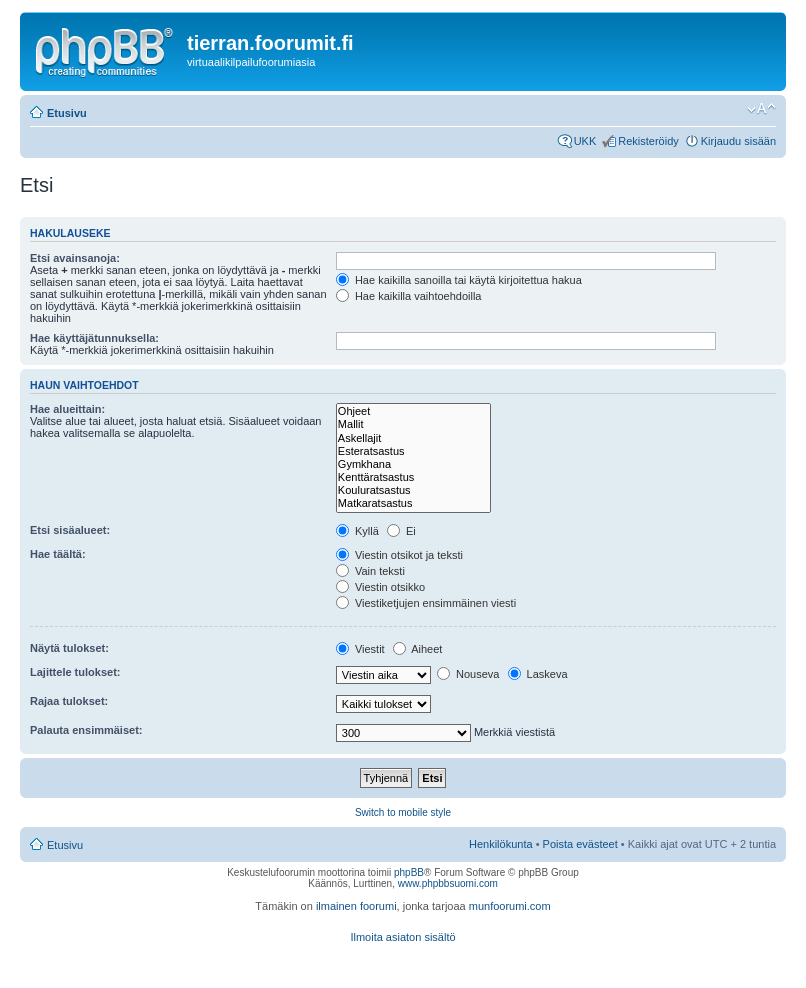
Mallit (413, 424)
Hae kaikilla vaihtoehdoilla (409, 296)
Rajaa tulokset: (69, 701)
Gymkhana (413, 464)
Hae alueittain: (67, 409)
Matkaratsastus (413, 503)
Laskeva (538, 674)
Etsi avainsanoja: (75, 258)
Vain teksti (370, 571)
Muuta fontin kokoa (761, 109)
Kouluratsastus (413, 490)
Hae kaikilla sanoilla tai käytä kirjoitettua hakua (459, 280)
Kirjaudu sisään (738, 141)
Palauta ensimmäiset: (86, 730)
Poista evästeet (580, 844)
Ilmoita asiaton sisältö (402, 937)
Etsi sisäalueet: (70, 530)
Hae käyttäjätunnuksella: (94, 338)
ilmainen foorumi (356, 906)
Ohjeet (413, 411)
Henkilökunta (501, 844)
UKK (585, 141)
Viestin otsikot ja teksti (399, 555)
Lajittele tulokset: (75, 672)
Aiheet (418, 649)
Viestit (360, 649)
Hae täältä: (58, 554)
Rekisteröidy (648, 141)
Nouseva (468, 674)
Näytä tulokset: (69, 648)
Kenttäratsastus (413, 477)
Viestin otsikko (380, 587)
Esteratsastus (413, 451)
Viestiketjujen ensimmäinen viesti (426, 603)
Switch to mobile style (403, 812)
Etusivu (67, 113)
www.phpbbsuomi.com (448, 883)
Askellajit (413, 438)
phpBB (409, 872)
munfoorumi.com (510, 906)
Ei (401, 531)
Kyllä (357, 531)
